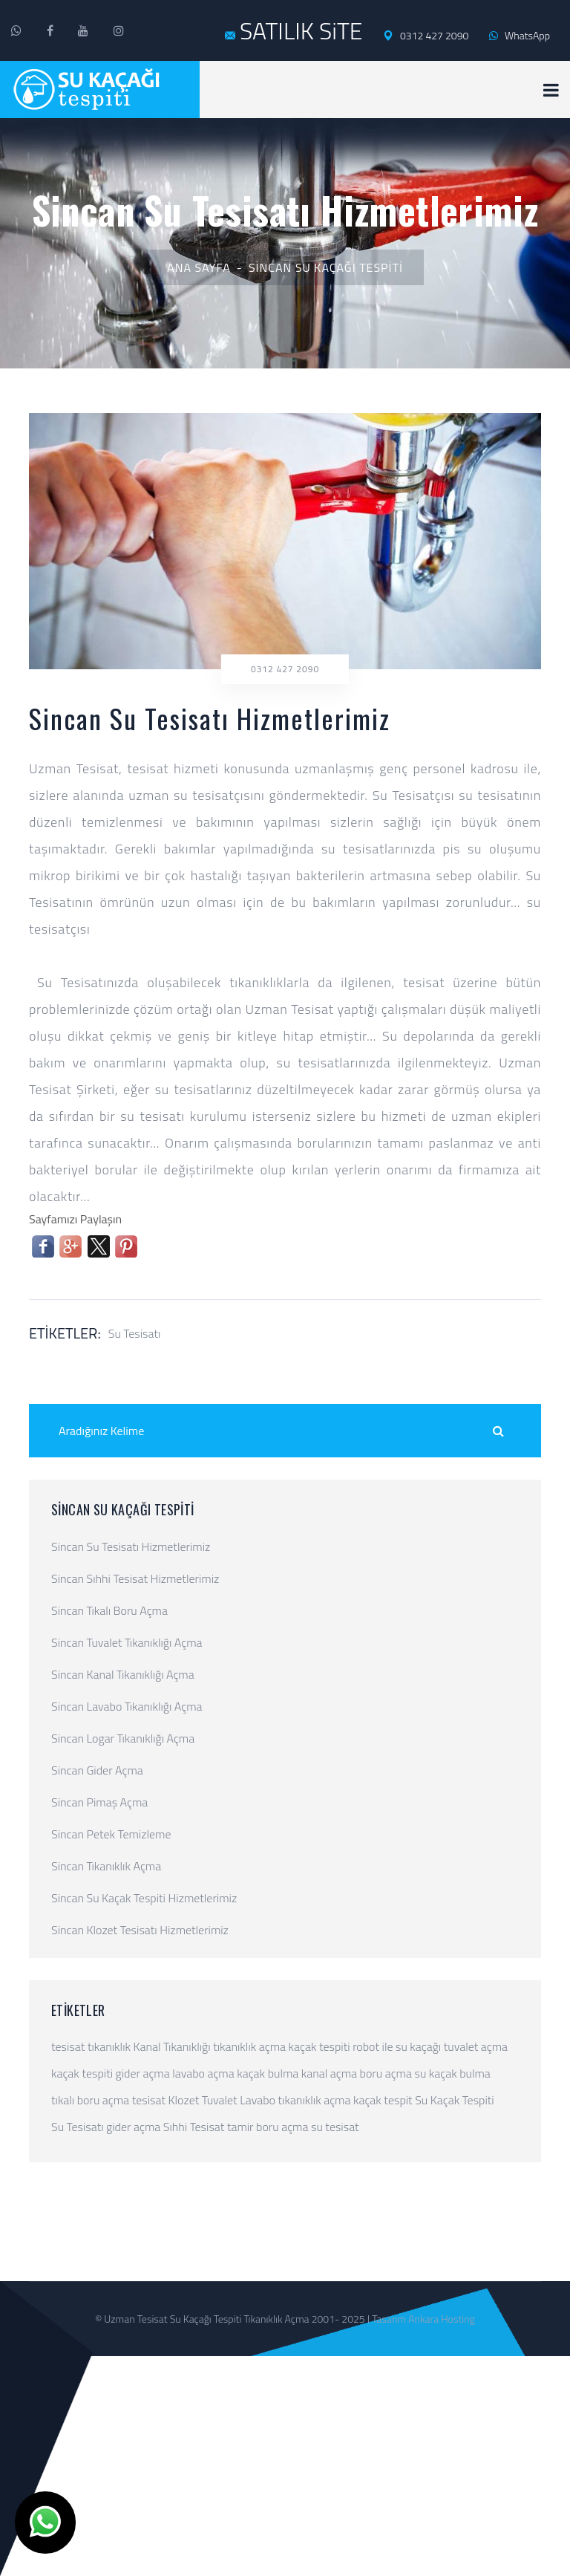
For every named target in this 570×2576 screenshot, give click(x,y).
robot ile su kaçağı (397, 2046)
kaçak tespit (383, 2100)
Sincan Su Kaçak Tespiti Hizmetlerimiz (144, 1898)
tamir (240, 2127)
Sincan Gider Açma (97, 1770)
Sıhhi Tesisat (194, 2127)
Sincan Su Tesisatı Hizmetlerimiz (130, 1546)
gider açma (143, 2073)
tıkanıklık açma (249, 2046)
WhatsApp (519, 35)
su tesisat (335, 2127)
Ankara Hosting (441, 2318)
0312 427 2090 (425, 35)
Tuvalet (220, 2100)
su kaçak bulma (453, 2073)
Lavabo (257, 2100)
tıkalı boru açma (90, 2100)
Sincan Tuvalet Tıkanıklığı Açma (127, 1642)
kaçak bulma (267, 2073)
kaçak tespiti (319, 2046)
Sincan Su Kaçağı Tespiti (326, 267)
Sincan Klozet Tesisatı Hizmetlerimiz (140, 1930)
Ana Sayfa (199, 267)
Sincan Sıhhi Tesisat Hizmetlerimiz (135, 1578)
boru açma (386, 2073)
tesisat (68, 2046)
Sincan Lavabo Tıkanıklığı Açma (127, 1706)
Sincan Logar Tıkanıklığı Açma (122, 1738)
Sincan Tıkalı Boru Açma (109, 1610)
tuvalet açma (476, 2046)
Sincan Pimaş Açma (99, 1802)
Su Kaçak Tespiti (454, 2100)
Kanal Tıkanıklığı (172, 2046)
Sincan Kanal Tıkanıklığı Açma (122, 1674)
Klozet (184, 2100)
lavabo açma (203, 2073)
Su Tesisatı (134, 1333)
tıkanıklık (109, 2046)
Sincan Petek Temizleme (111, 1834)
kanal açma (329, 2073)
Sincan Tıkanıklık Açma (106, 1866)
